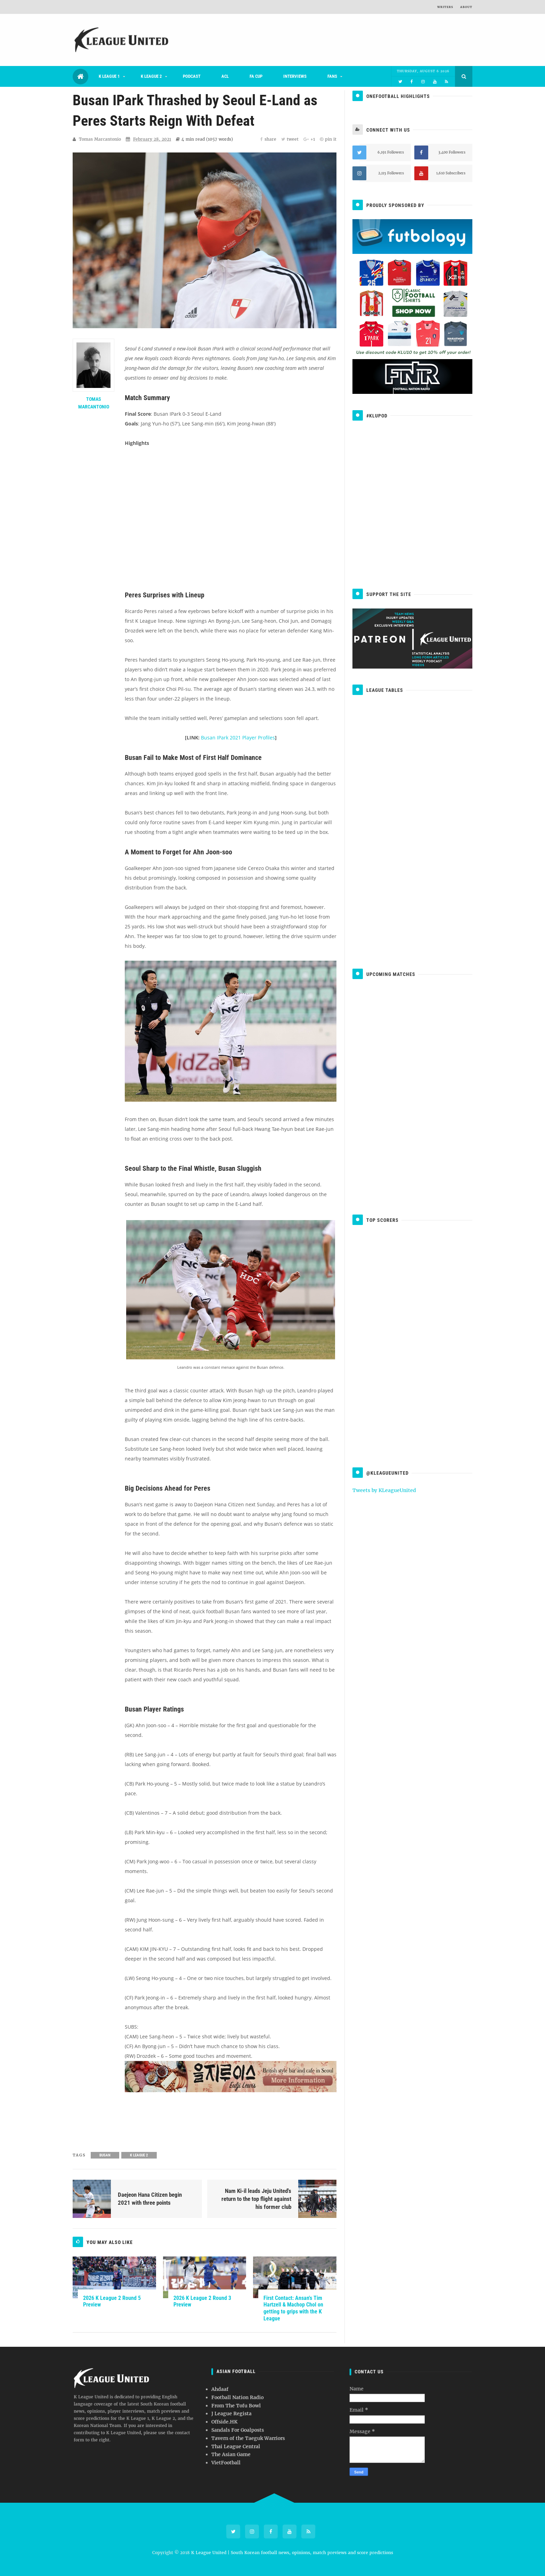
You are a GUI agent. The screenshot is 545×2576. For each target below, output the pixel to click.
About (466, 7)
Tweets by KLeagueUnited (384, 1490)
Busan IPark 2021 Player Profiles (238, 737)
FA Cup (256, 76)
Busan (105, 2155)
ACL (225, 76)
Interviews (295, 76)
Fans (332, 76)
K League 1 (109, 76)
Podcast (192, 76)
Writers (445, 7)
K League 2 (151, 76)
